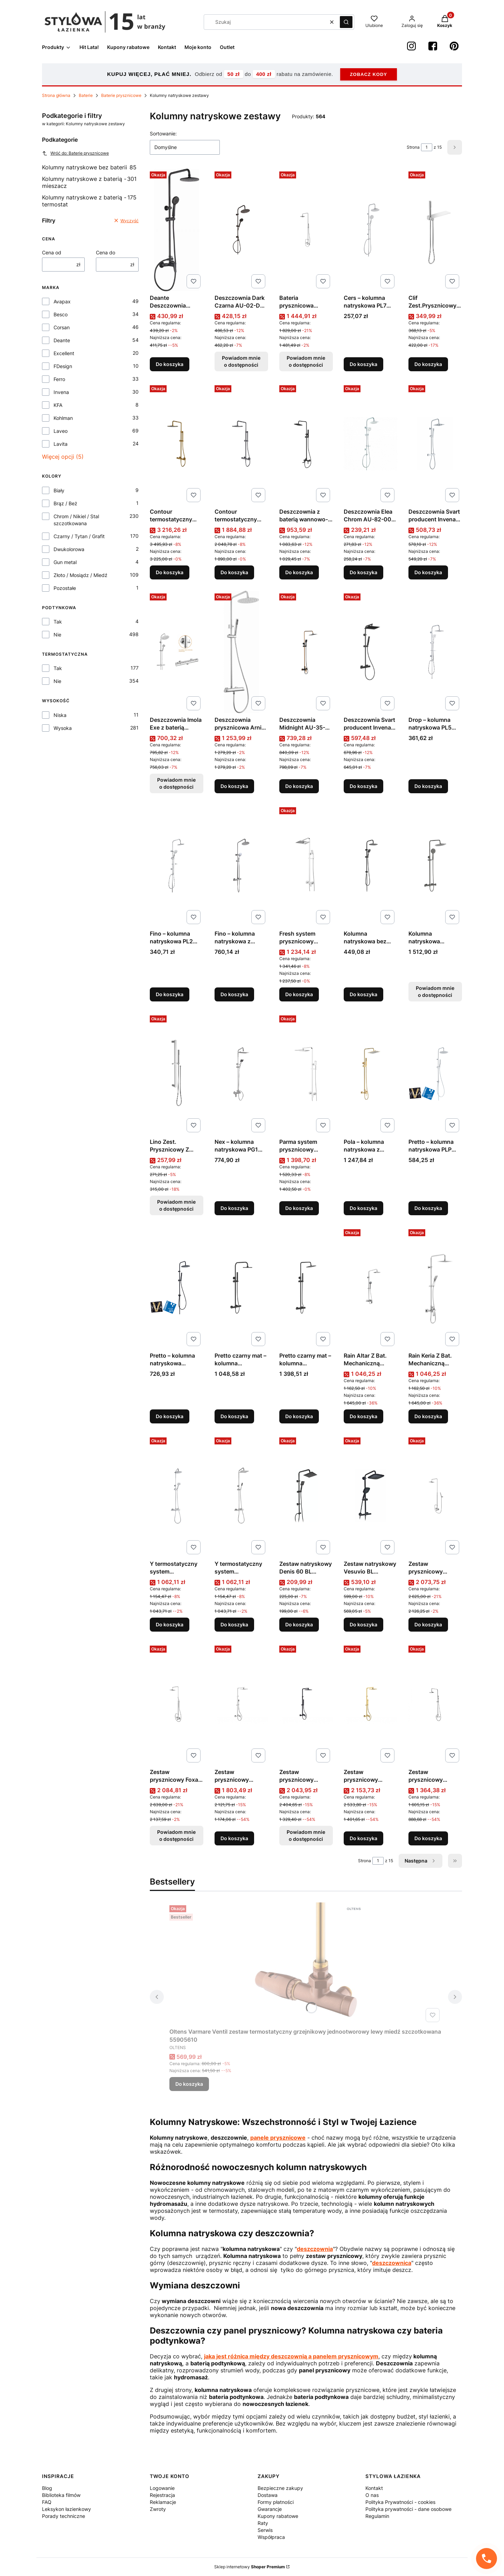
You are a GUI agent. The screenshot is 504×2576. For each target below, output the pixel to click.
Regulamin (377, 2516)
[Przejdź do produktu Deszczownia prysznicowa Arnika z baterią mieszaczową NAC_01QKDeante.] (241, 652)
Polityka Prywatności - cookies (400, 2502)
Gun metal (65, 562)
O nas (372, 2495)
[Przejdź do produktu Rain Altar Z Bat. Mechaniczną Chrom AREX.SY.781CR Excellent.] (370, 1287)
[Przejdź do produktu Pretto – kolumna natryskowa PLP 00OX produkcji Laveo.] (435, 1074)
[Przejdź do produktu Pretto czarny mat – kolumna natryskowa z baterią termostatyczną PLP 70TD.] (306, 1287)
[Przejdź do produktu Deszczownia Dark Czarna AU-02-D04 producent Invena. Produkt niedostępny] (241, 230)
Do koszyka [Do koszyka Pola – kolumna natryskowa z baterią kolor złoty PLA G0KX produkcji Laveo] (363, 1208)
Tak (58, 622)
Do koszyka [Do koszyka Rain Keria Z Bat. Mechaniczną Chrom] (428, 1416)
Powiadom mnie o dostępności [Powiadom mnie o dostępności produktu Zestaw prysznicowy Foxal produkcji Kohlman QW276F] (176, 1835)
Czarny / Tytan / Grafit (79, 536)
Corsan (62, 327)
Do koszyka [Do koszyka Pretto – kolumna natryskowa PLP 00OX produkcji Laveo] (428, 1208)
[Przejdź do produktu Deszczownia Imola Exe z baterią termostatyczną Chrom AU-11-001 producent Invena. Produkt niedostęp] (176, 652)
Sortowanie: (163, 133)
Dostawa (268, 2495)
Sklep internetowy (249, 2566)
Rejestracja (162, 2495)
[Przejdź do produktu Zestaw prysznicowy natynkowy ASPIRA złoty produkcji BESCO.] (370, 1704)
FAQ (46, 2502)
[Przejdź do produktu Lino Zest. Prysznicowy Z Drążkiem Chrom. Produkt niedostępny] (176, 1074)
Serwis (265, 2530)
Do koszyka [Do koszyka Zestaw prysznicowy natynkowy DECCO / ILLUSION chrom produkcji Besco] (428, 1838)
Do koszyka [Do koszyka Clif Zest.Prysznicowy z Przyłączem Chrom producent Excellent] (428, 364)
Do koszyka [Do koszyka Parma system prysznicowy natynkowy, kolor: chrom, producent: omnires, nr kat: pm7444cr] (299, 1208)
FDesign (63, 366)
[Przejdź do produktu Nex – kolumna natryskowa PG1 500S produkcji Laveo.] (241, 1074)
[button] (346, 22)
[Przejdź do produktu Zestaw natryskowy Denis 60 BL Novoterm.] (306, 1496)
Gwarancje (270, 2509)
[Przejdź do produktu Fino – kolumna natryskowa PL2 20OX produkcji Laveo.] (176, 865)
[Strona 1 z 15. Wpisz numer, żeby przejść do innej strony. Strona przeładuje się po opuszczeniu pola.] (426, 147)
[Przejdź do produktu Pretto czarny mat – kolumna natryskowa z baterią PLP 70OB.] (241, 1287)
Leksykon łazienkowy (66, 2509)
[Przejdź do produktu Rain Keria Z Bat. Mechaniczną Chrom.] (435, 1287)
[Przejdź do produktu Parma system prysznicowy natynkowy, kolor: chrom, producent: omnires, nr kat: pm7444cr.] (306, 1074)
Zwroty (158, 2509)
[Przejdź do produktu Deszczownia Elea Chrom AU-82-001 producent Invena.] (370, 443)
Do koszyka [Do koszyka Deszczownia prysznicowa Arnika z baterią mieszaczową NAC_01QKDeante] (234, 786)
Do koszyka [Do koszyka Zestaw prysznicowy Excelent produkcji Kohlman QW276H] (428, 1624)
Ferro (59, 379)
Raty (263, 2523)
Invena (61, 392)
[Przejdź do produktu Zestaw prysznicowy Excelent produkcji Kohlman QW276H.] (435, 1496)
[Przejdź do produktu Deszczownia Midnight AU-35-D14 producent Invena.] (306, 652)
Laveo (61, 431)
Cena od (51, 252)
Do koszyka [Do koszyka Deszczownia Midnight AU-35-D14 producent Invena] (299, 786)
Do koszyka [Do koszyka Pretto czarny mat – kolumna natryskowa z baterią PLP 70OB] (234, 1416)
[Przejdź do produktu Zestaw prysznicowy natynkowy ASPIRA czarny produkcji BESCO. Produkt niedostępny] (306, 1704)
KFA (58, 405)
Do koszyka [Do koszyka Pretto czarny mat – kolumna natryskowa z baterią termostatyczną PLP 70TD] (299, 1416)
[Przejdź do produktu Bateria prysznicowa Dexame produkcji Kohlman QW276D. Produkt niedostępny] (306, 230)
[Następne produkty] (420, 1861)
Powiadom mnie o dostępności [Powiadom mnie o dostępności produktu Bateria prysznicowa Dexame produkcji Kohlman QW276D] (306, 361)
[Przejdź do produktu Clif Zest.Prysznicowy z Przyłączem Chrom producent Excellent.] (435, 230)
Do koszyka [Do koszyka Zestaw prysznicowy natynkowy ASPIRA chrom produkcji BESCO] (234, 1838)
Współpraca (271, 2537)
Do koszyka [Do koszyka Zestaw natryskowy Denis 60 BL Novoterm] (299, 1624)
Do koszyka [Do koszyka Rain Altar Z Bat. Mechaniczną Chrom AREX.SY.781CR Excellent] (363, 1416)
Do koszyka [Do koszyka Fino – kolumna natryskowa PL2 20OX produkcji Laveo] (169, 994)
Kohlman (63, 418)
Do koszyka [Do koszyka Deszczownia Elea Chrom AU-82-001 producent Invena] (363, 572)
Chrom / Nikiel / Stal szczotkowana (76, 519)
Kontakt (374, 2488)
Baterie (86, 95)
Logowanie (162, 2488)
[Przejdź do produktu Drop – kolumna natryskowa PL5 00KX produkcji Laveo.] (435, 652)
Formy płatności (276, 2502)
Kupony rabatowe (278, 2516)
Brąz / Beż (65, 503)
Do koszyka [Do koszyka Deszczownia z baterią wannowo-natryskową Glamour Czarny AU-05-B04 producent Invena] (299, 572)
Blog (47, 2488)
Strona (413, 147)
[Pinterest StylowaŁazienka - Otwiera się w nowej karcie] (454, 46)
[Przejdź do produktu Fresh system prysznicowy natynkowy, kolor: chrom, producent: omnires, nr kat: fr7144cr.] (306, 865)
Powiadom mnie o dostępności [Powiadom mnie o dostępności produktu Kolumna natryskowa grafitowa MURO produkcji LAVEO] (435, 991)
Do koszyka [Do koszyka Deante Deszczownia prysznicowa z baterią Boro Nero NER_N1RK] (169, 364)
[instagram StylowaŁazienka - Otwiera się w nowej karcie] (411, 46)
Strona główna (56, 95)
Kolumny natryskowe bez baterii (89, 167)
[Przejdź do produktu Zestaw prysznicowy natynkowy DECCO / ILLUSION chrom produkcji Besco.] (435, 1704)
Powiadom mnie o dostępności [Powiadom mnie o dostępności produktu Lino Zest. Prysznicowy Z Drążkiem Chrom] (176, 1205)
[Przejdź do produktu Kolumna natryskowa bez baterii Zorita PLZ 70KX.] (370, 865)
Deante (62, 340)
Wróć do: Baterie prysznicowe (75, 153)
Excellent (64, 353)
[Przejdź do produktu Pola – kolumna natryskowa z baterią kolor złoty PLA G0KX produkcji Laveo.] (370, 1074)
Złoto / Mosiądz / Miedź (80, 575)
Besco (61, 314)
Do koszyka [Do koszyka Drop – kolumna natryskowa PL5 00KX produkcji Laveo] (428, 786)
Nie (57, 635)
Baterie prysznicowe (121, 95)
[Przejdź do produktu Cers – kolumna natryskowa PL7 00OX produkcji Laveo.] (370, 230)
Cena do (105, 252)
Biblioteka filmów (61, 2495)
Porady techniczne (63, 2516)
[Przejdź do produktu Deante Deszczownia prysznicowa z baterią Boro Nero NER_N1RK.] (176, 230)
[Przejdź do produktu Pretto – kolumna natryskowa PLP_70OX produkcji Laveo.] (176, 1287)
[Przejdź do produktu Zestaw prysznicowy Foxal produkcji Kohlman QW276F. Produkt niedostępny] (176, 1704)
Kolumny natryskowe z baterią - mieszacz (89, 182)
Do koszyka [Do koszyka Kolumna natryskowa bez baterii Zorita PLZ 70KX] (363, 994)
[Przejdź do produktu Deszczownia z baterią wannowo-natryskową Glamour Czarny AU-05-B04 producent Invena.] (306, 443)
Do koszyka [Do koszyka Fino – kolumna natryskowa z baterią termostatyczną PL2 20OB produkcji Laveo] (234, 994)
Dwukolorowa (69, 549)
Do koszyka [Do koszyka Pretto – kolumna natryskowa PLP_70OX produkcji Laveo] (169, 1416)
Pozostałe (65, 588)
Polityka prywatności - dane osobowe (408, 2509)
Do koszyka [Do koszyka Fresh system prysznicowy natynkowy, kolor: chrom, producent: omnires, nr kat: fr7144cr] (299, 994)
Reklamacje (163, 2502)
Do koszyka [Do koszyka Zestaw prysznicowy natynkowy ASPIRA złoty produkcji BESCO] (363, 1838)
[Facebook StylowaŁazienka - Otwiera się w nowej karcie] (433, 46)
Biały (59, 490)
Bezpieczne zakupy (280, 2488)
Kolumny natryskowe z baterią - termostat (89, 201)
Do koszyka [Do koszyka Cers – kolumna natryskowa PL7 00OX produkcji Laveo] (363, 364)
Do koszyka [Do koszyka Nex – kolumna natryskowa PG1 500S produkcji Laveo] (234, 1208)
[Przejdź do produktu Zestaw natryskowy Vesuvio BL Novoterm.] (370, 1496)
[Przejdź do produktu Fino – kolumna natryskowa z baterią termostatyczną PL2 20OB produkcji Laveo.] (241, 865)
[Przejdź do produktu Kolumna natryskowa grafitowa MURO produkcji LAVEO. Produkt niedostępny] (435, 865)
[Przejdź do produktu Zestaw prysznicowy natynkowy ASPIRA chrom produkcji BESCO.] (241, 1704)
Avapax (62, 301)
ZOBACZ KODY (368, 74)
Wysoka (63, 728)
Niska (60, 715)
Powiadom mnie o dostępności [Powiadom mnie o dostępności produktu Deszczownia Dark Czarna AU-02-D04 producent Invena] (241, 361)
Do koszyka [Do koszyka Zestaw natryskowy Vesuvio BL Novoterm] (363, 1624)
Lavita (61, 444)
